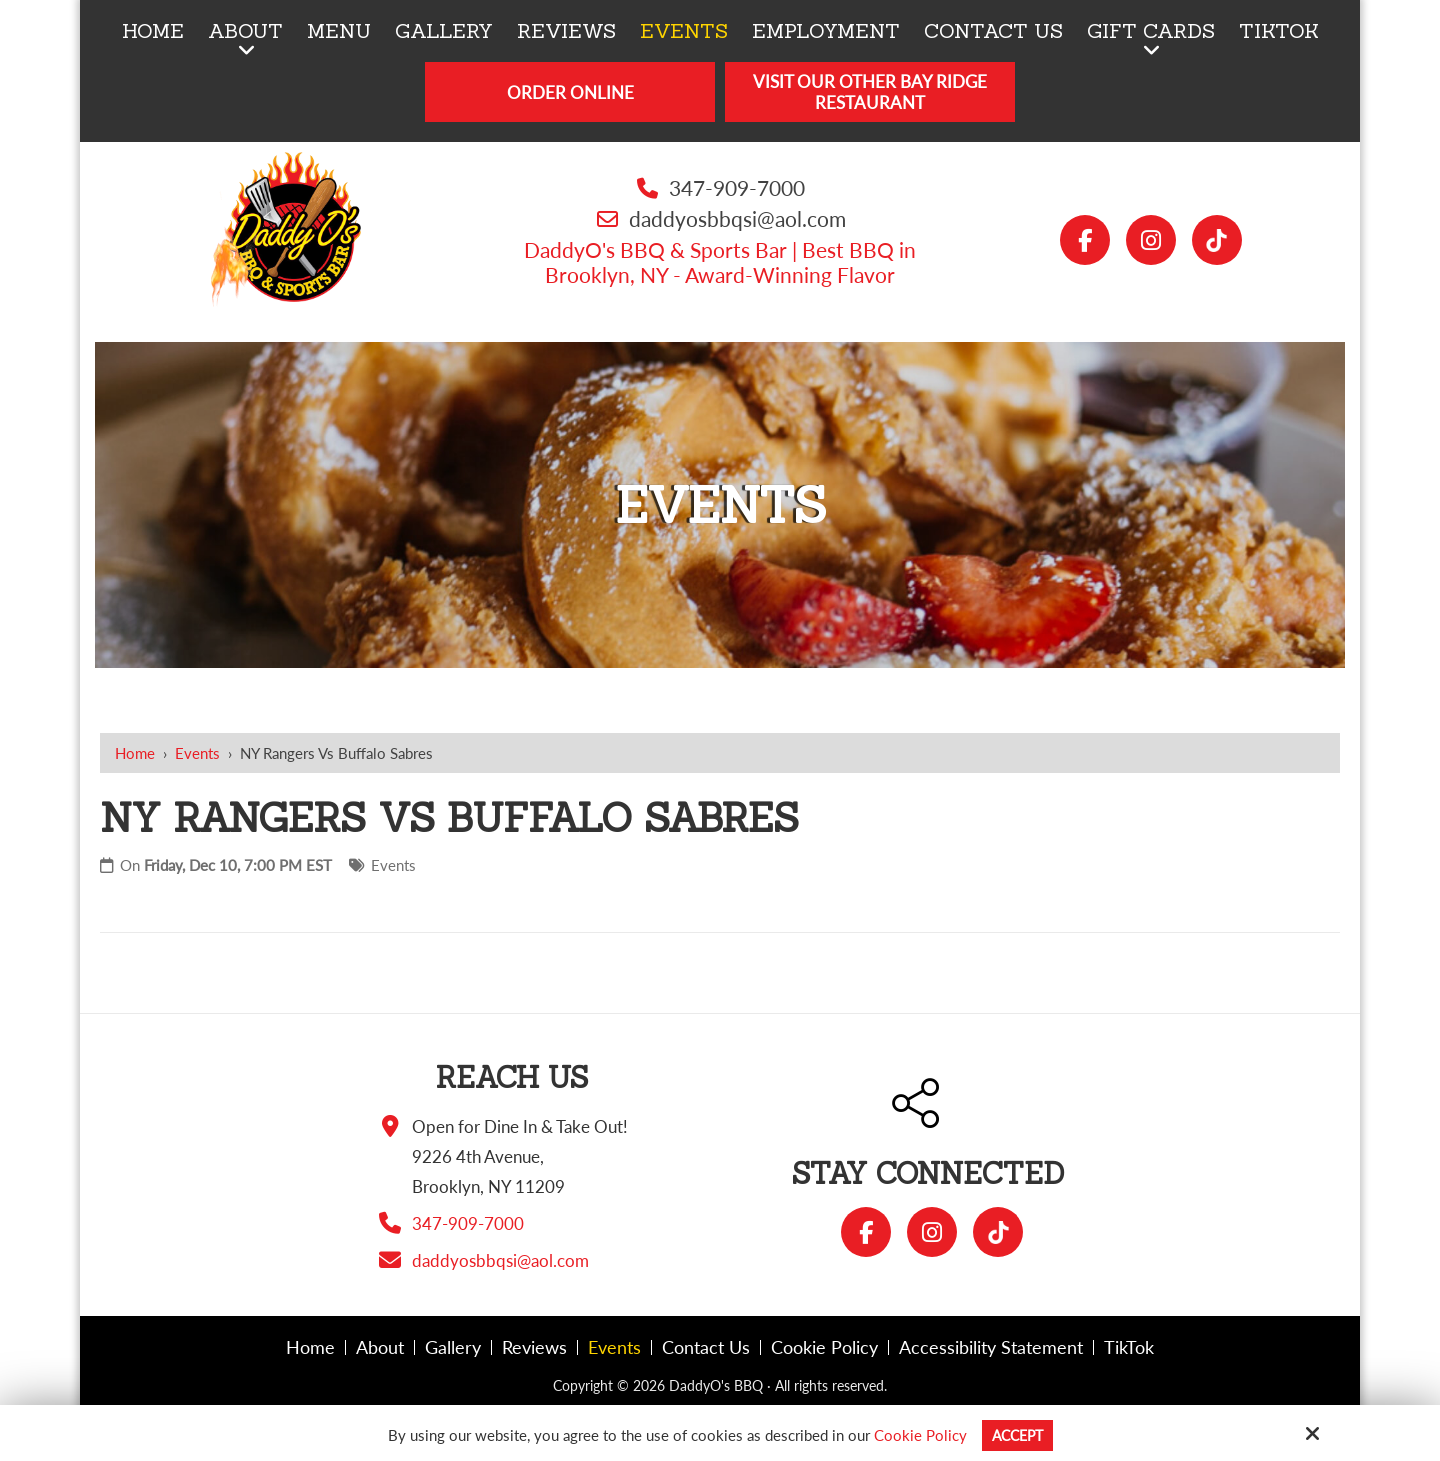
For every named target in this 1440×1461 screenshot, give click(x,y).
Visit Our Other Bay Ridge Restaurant (870, 92)
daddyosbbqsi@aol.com (737, 218)
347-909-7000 (737, 187)
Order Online (570, 92)
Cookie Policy (917, 1435)
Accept (1017, 1435)
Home (135, 753)
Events (197, 753)
